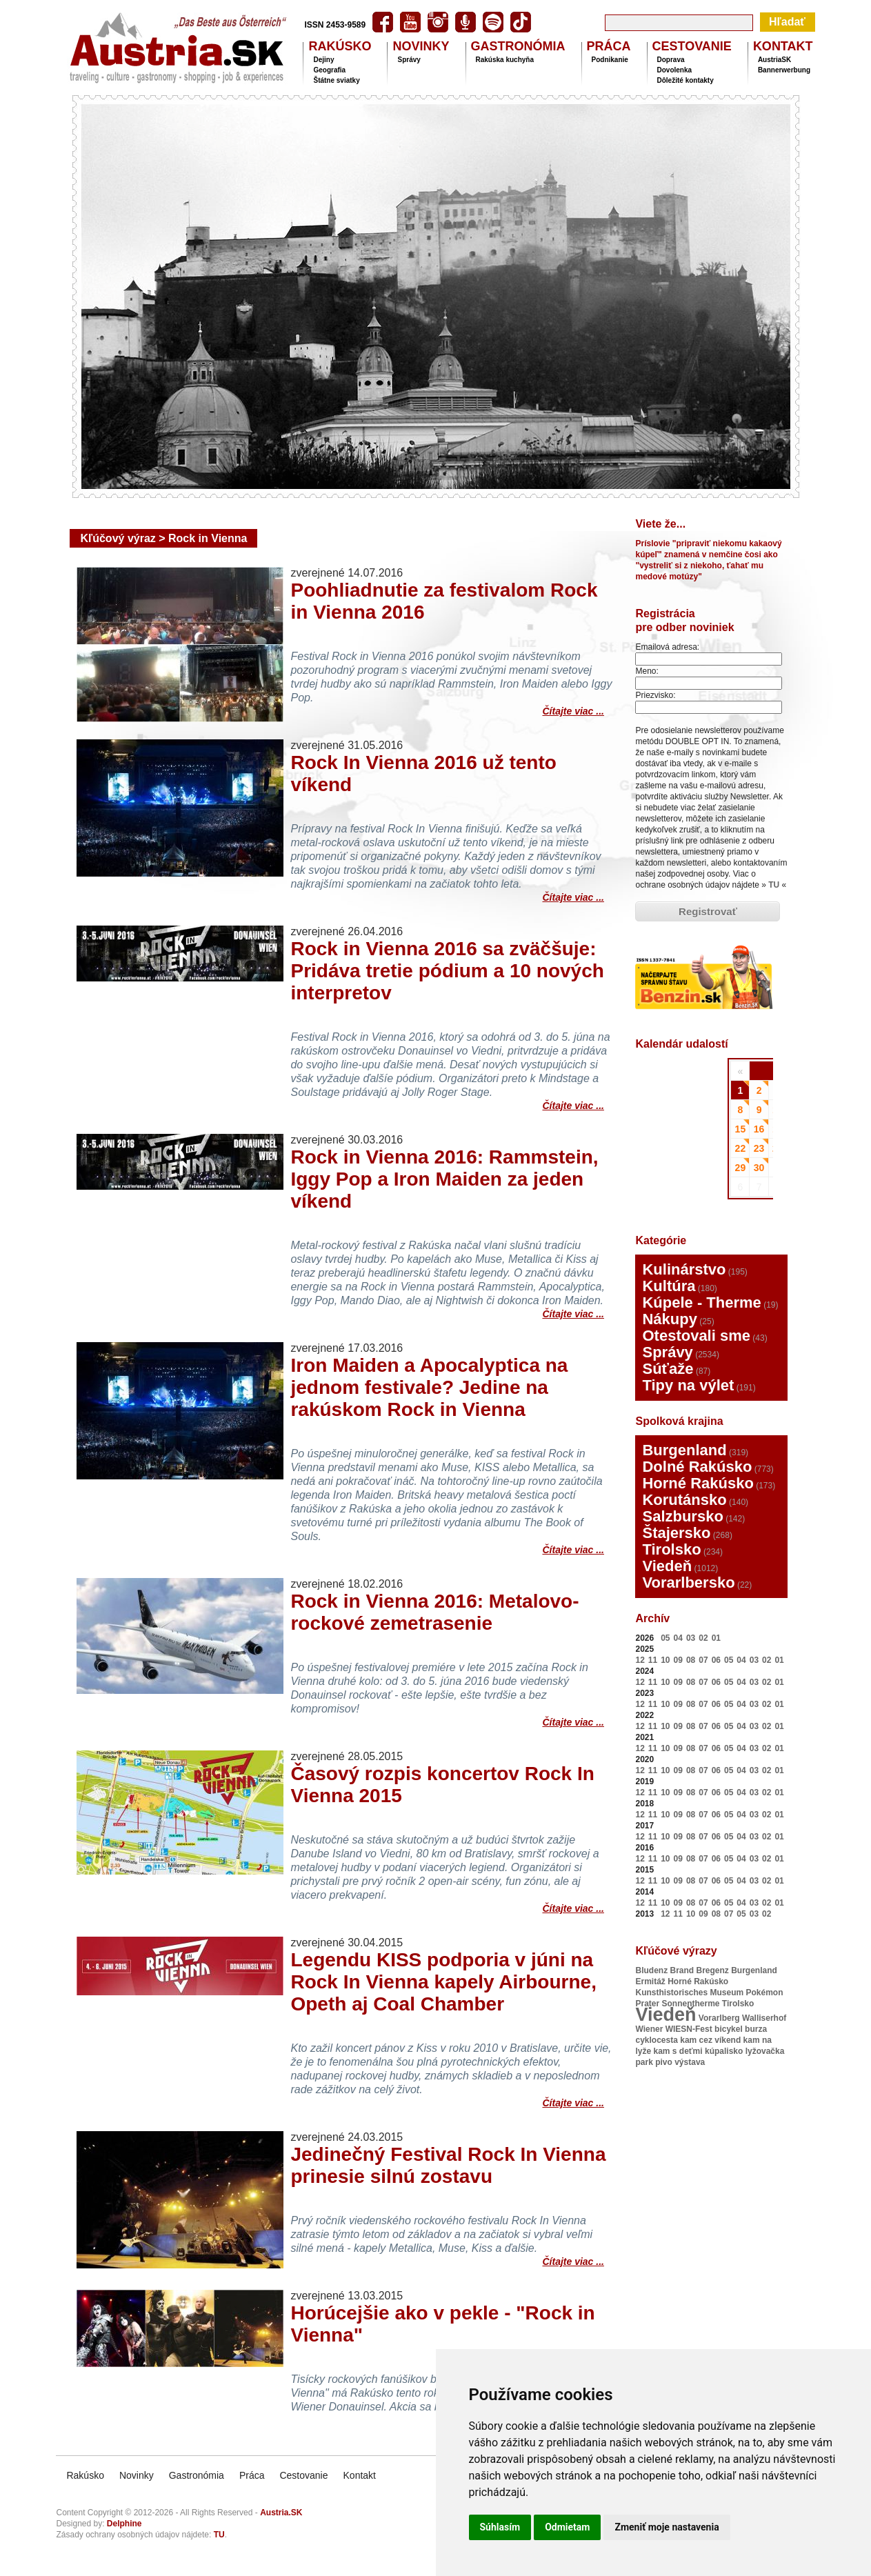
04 (678, 1638)
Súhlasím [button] (500, 2527)
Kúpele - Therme (701, 1302)
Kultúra (668, 1286)
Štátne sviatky (336, 80)
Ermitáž (650, 1981)
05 (665, 1638)
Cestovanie (303, 2475)
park (643, 2062)
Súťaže (667, 1368)
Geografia (329, 70)
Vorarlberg (719, 2018)
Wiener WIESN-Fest (673, 2029)
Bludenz (651, 1970)
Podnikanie (610, 59)
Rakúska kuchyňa (505, 59)
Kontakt (359, 2475)
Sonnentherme (691, 2003)
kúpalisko (724, 2051)
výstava (689, 2062)
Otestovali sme (696, 1335)
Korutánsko (684, 1499)
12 (639, 1660)
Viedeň (667, 1566)
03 (690, 1638)
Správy (408, 59)
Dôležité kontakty (685, 80)
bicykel (728, 2029)
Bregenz (713, 1970)
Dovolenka (674, 70)
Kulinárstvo (683, 1269)
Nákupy (669, 1319)
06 (716, 1660)
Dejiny (323, 59)
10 (665, 1660)
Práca (252, 2475)
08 (690, 1660)
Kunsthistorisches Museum (689, 1992)
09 (678, 1660)
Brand (682, 1970)
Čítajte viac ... (572, 709)
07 (703, 1660)
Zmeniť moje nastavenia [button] (666, 2527)
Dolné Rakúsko (697, 1466)
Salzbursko (682, 1516)
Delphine (124, 2523)
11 (652, 1660)
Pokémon (764, 1992)
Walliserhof (764, 2018)
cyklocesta (656, 2040)
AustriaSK (774, 59)
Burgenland (684, 1450)
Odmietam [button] (567, 2527)
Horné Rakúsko (697, 1483)
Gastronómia (196, 2475)
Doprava (671, 59)
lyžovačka (765, 2051)
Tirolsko (671, 1549)
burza (756, 2029)
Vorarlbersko (688, 1582)
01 (716, 1638)
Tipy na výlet (688, 1385)
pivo (663, 2062)
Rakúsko (84, 2475)
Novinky (136, 2475)
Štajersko (676, 1532)
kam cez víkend (710, 2040)
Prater (647, 2003)
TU (773, 885)
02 (703, 1638)
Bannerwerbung (784, 70)
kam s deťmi (678, 2051)
